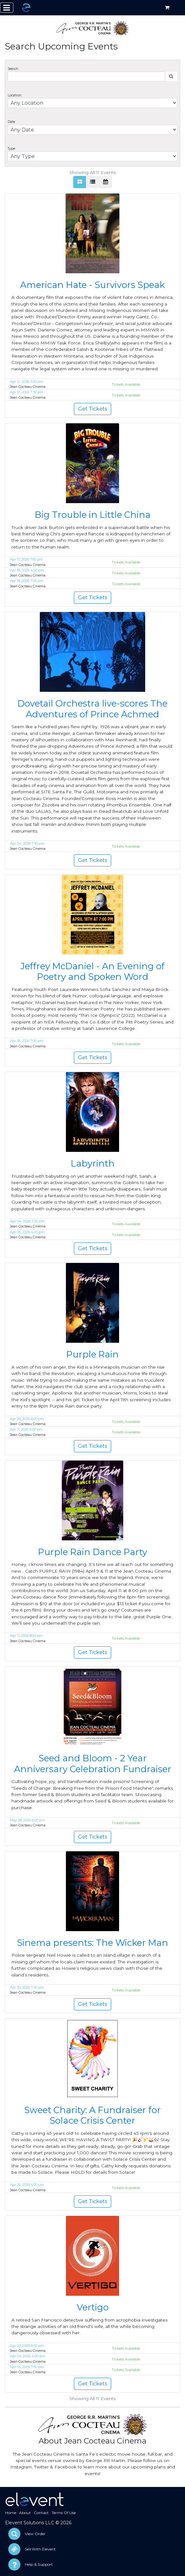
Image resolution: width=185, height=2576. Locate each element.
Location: (15, 95)
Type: (12, 149)
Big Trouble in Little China (93, 514)
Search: (13, 69)
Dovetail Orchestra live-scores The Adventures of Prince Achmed (92, 709)
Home (10, 2512)
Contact (41, 2512)
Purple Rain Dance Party (92, 1551)
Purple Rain (92, 1354)
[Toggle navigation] (6, 8)
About (25, 2512)
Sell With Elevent (40, 2549)
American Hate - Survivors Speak (92, 284)
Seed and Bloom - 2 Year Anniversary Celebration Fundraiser (92, 1763)
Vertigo (93, 2307)
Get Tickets (92, 409)
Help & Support (39, 2564)
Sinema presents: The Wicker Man (92, 1942)
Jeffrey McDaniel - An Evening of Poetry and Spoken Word (92, 971)
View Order (35, 2533)
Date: (12, 122)
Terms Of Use (64, 2512)
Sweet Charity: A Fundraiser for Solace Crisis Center (92, 2115)
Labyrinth (93, 1163)
